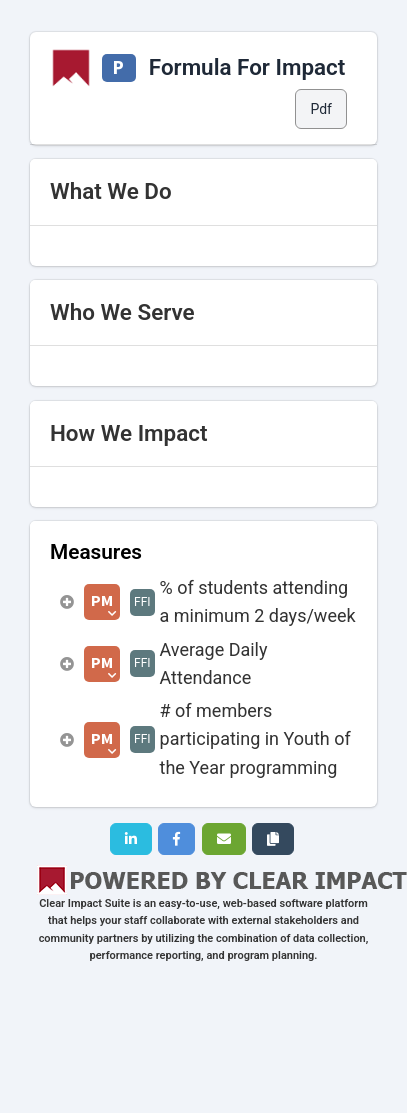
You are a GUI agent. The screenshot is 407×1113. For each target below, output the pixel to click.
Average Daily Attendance (214, 663)
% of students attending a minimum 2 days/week (258, 601)
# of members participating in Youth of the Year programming (255, 739)
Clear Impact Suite (84, 903)
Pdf (321, 109)
